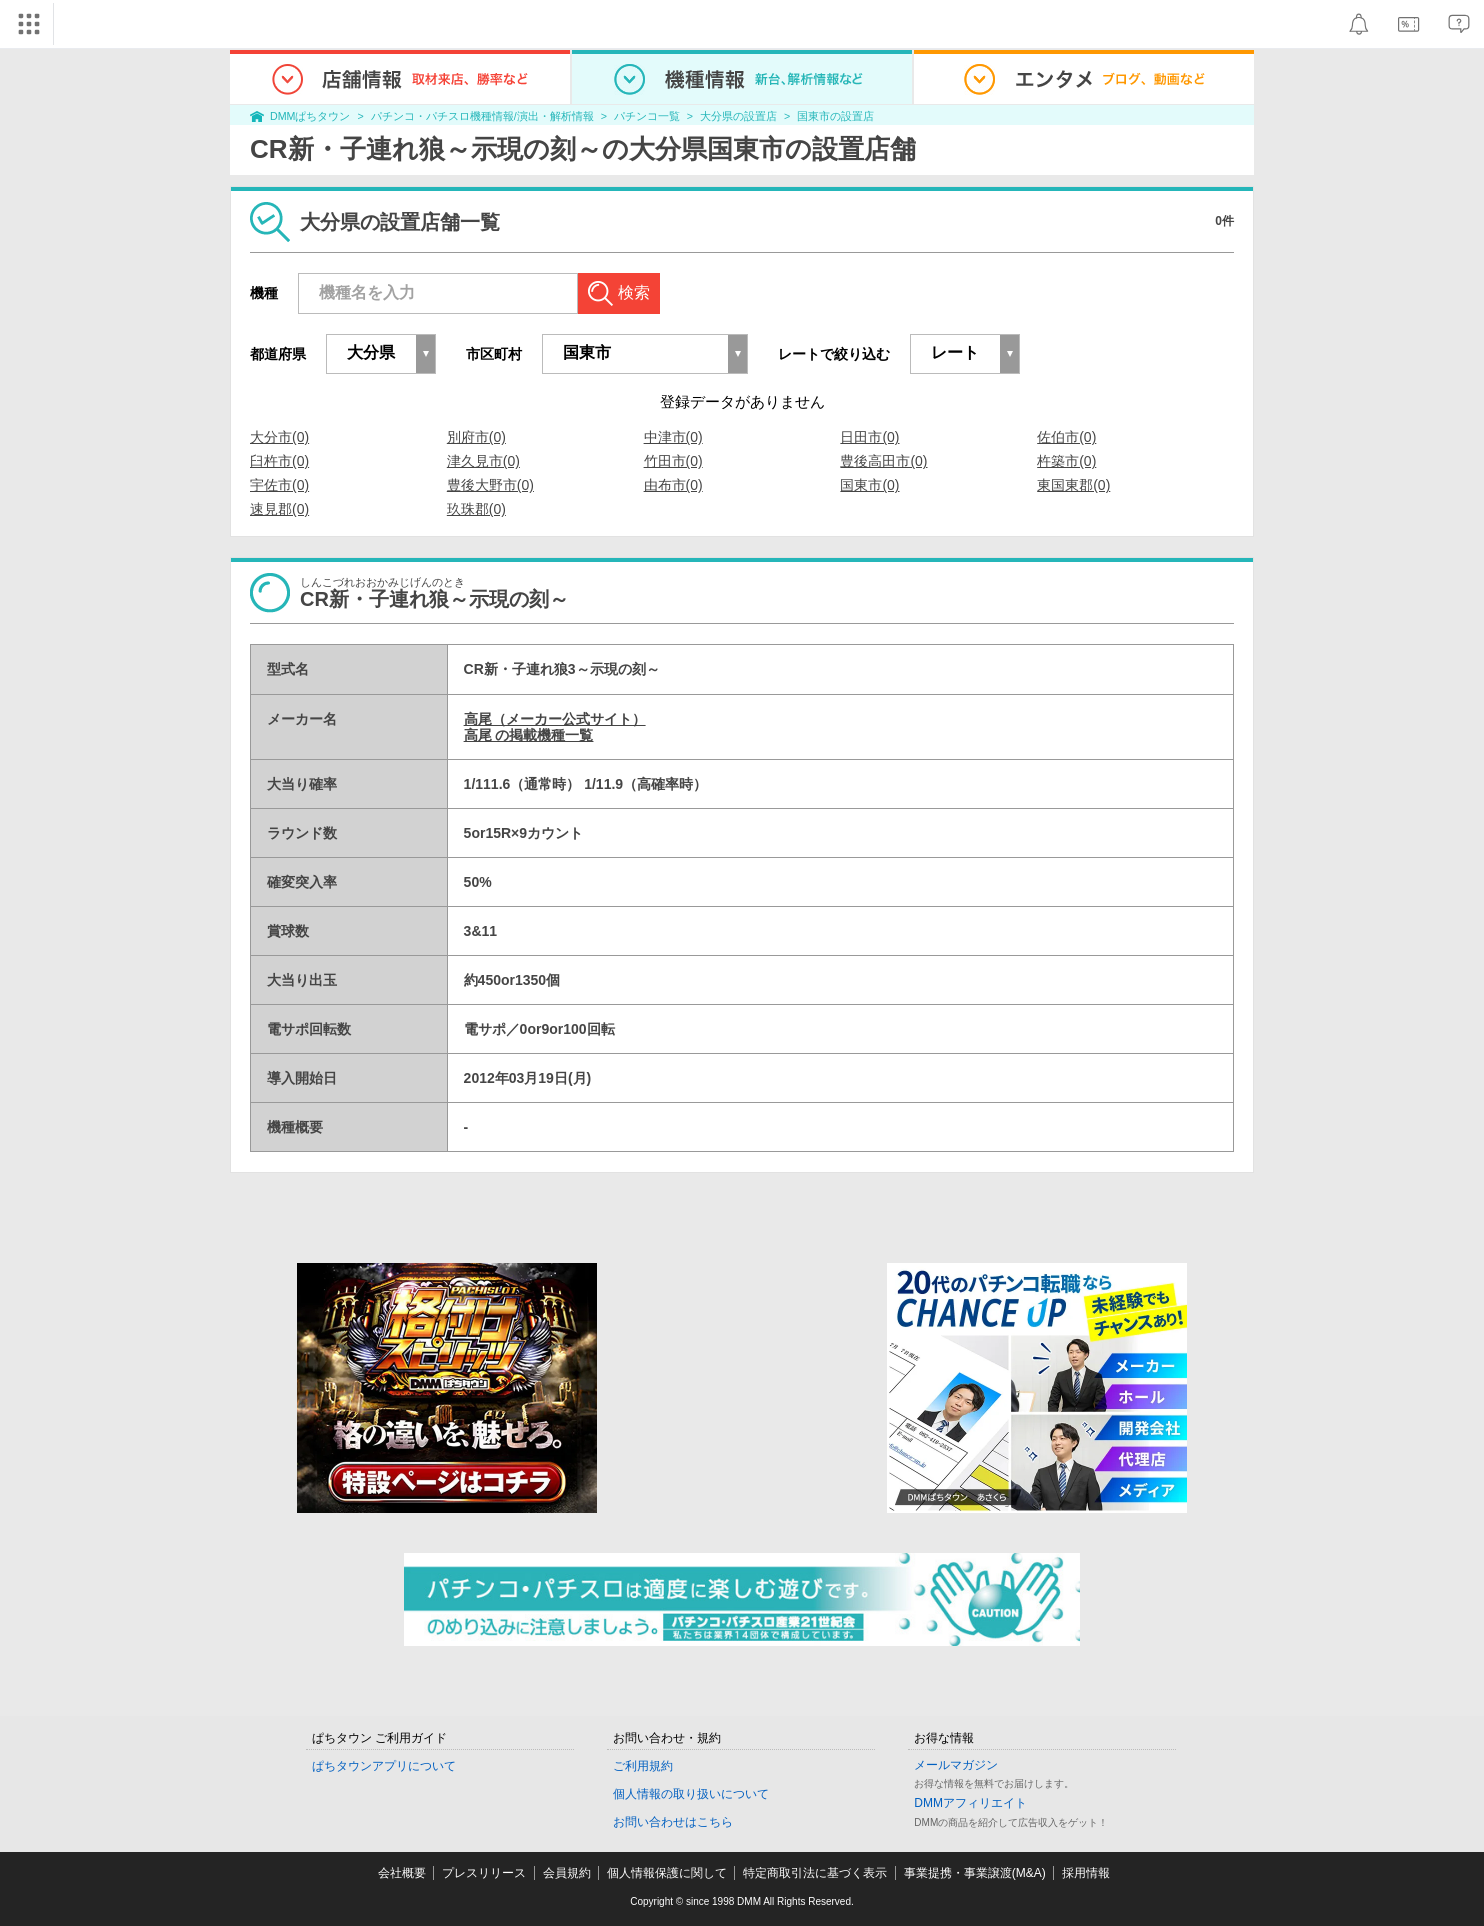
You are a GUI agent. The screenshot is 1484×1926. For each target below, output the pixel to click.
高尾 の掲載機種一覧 (529, 735)
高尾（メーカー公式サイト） (555, 719)
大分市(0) (279, 437)
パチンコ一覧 (647, 116)
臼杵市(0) (279, 461)
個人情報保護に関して (667, 1873)
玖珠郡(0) (476, 509)
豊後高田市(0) (883, 461)
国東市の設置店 (835, 116)
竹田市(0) (673, 461)
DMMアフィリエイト (970, 1803)
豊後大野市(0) (490, 485)
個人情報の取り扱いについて (691, 1794)
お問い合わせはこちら (673, 1822)
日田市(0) (869, 437)
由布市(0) (673, 485)
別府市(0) (476, 437)
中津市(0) (673, 437)
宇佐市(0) (279, 485)
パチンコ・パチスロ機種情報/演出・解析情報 (482, 116)
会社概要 (402, 1873)
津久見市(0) (483, 461)
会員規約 (567, 1873)
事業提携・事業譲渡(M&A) (975, 1873)
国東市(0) (869, 485)
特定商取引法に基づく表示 (815, 1873)
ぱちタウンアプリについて (384, 1766)
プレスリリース (484, 1873)
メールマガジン (956, 1765)
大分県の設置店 (738, 116)
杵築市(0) (1066, 461)
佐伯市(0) (1066, 437)
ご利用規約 (643, 1766)
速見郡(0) (279, 509)
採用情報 (1086, 1873)
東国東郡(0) (1073, 485)
